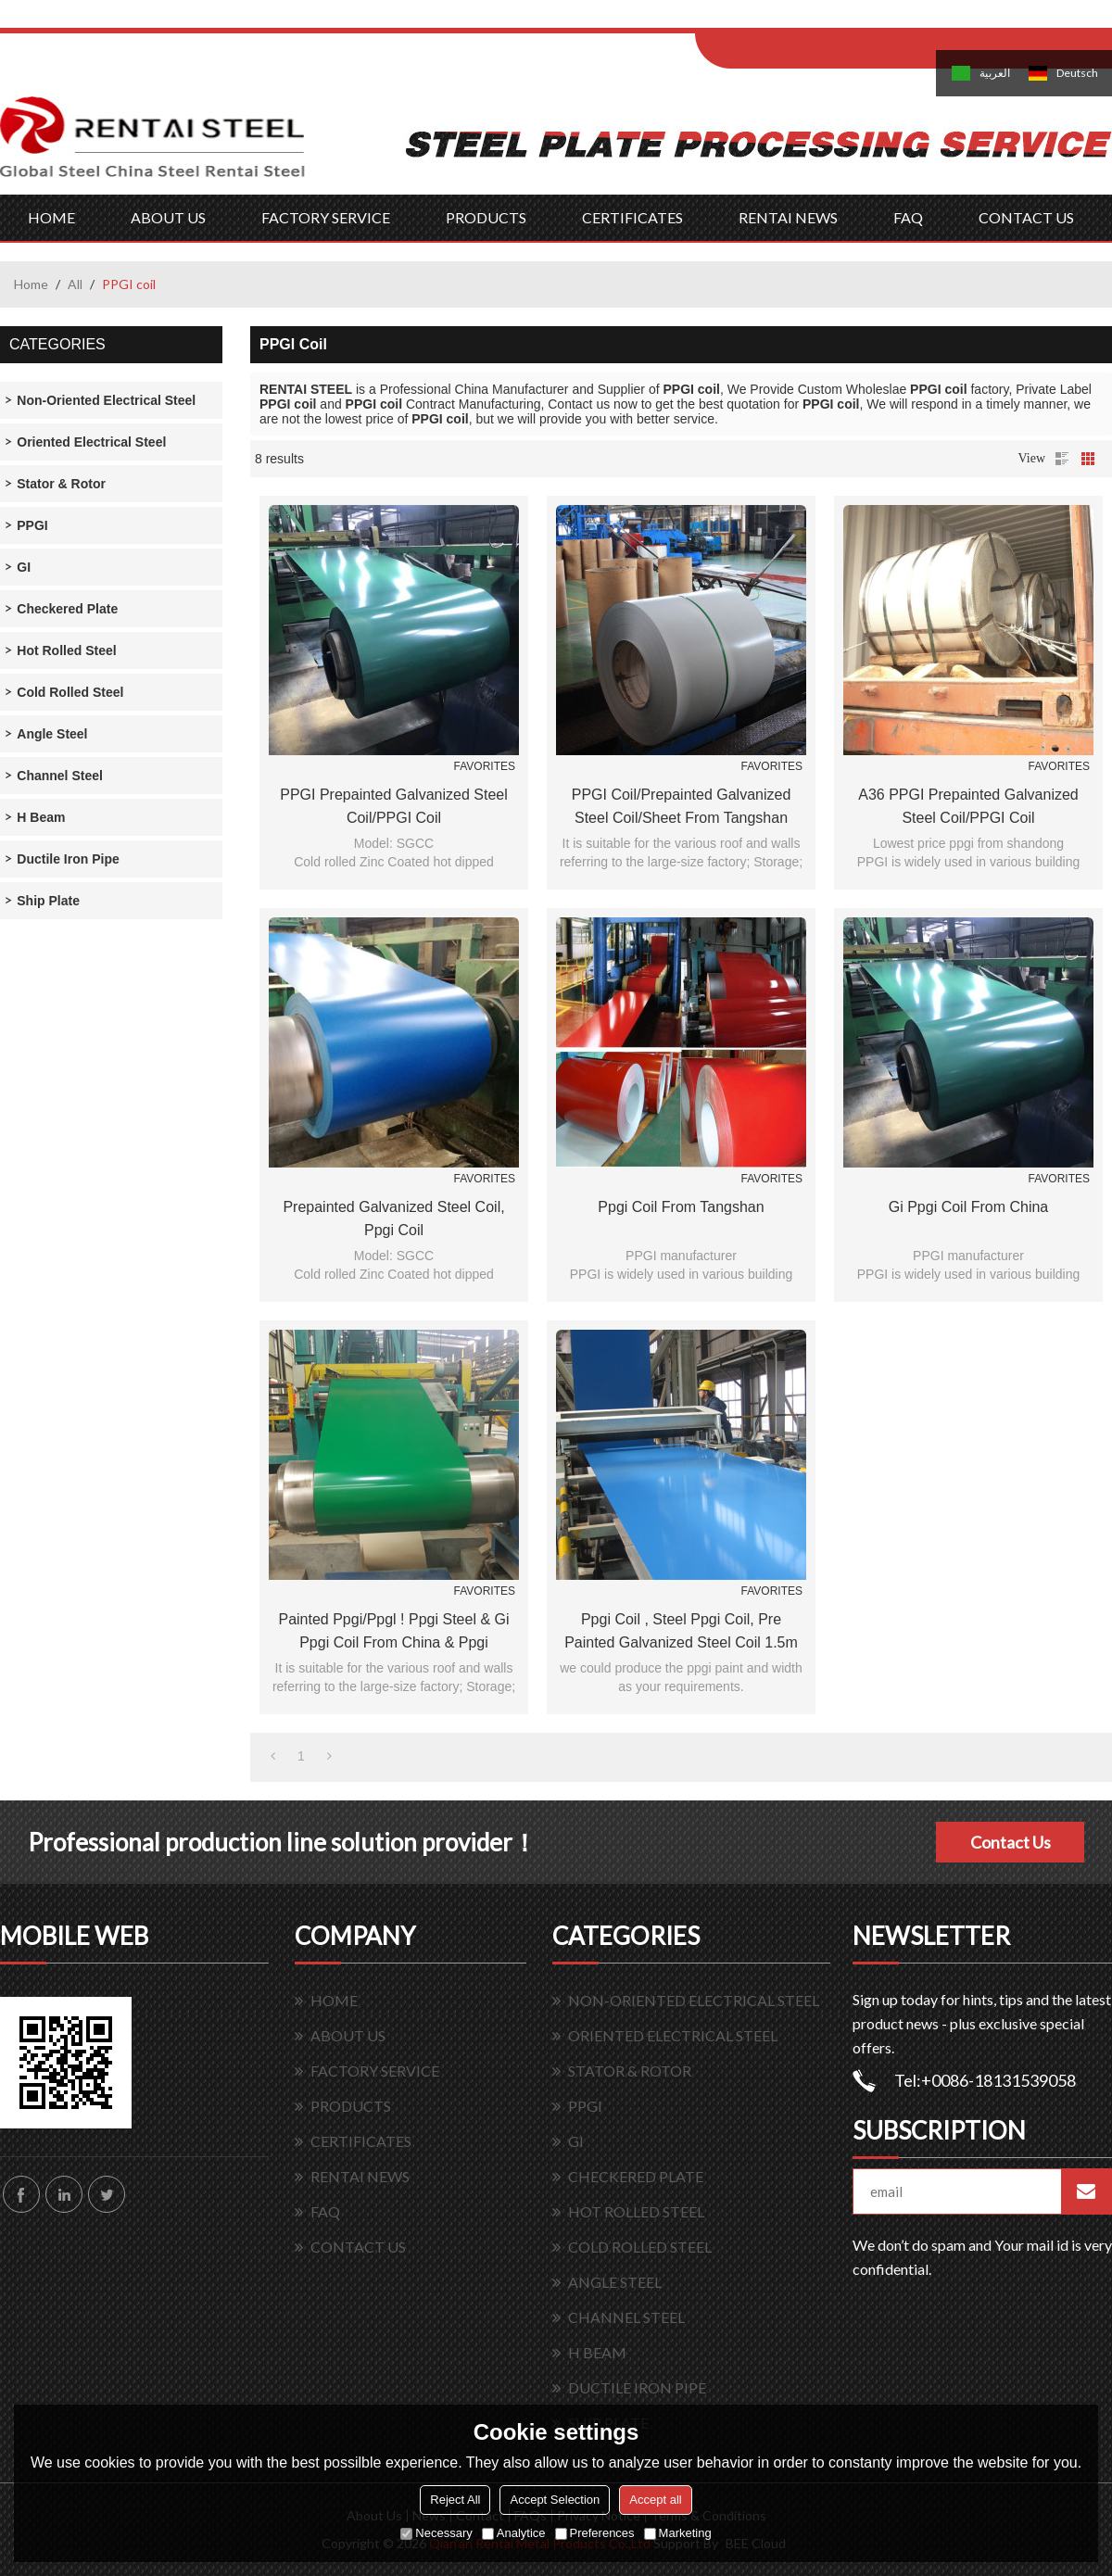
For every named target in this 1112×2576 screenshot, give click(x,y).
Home (31, 284)
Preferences (595, 2533)
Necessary (436, 2533)
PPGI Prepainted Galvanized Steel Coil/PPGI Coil (393, 806)
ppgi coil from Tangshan (681, 1207)
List (1062, 458)
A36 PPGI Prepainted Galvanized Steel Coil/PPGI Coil (968, 806)
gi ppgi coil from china (969, 1207)
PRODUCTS (486, 217)
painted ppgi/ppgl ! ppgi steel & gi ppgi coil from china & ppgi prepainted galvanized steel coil (393, 1632)
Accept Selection (555, 2500)
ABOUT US (168, 217)
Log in (809, 20)
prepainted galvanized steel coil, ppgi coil (393, 1218)
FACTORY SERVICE (325, 217)
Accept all (655, 2500)
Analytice (514, 2533)
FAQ (908, 217)
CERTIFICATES (632, 217)
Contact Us (1010, 1842)
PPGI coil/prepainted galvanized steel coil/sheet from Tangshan (681, 806)
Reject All (455, 2500)
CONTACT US (1026, 217)
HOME (51, 217)
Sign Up (849, 20)
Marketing (678, 2533)
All (75, 284)
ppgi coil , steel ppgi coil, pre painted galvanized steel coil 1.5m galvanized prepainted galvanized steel (681, 1632)
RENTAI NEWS (788, 217)
